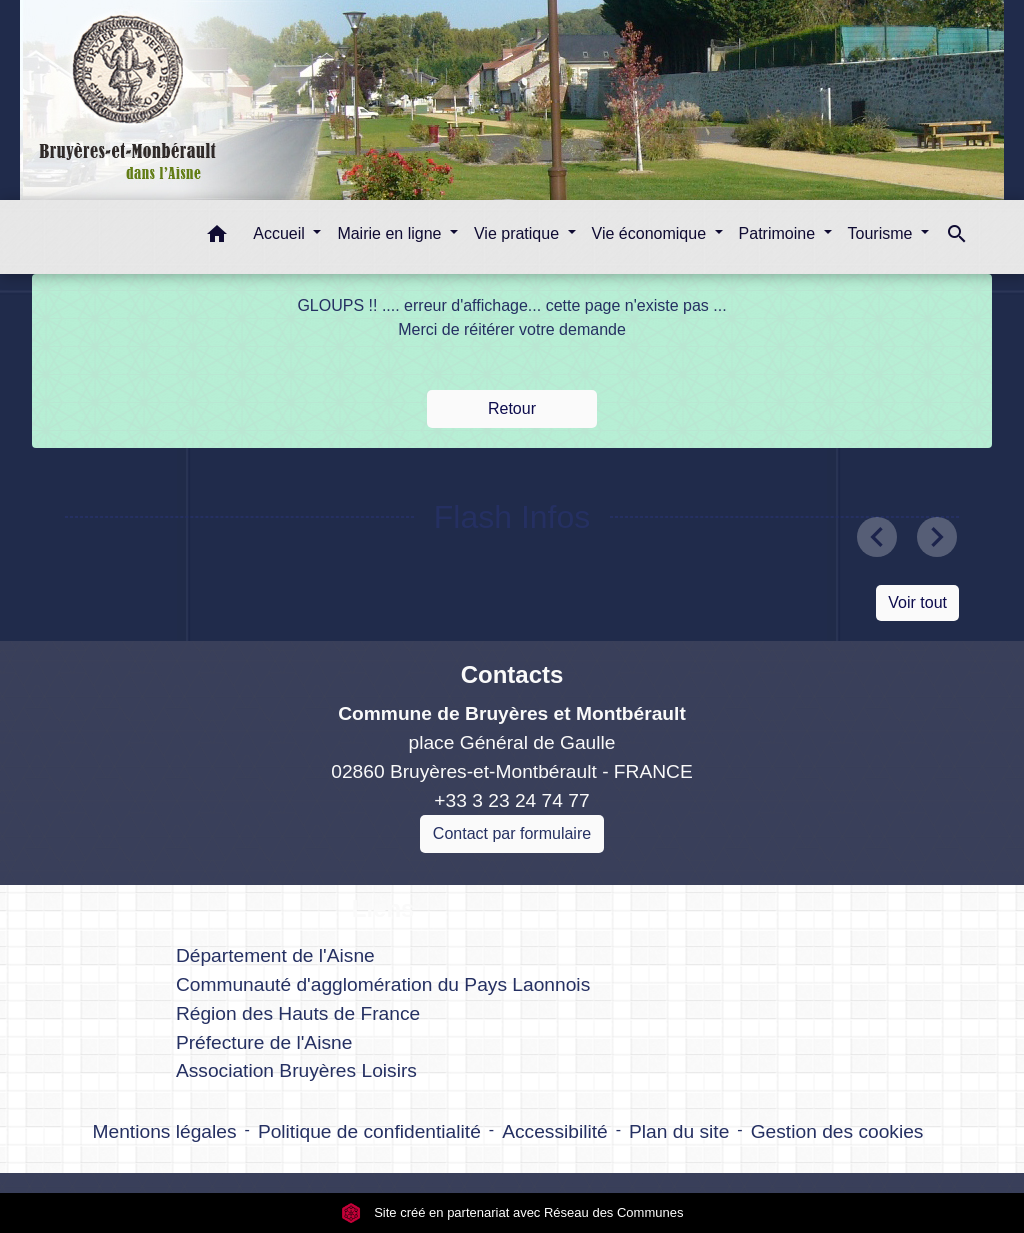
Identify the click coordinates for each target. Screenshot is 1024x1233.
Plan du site (679, 1131)
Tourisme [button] (882, 233)
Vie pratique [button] (519, 233)
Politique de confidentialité (369, 1131)
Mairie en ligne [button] (391, 233)
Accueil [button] (281, 233)
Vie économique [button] (651, 233)
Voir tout (917, 602)
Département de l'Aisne (275, 955)
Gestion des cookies (837, 1131)
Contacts (512, 674)
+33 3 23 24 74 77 (511, 800)
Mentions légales (165, 1131)
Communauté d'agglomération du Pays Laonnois (383, 984)
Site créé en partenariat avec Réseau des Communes (512, 1212)
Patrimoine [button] (779, 233)
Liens (383, 908)
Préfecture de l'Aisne (264, 1042)
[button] (217, 237)
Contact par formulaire (512, 833)
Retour (512, 408)
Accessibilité (555, 1131)
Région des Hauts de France (298, 1013)
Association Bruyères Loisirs (296, 1070)
